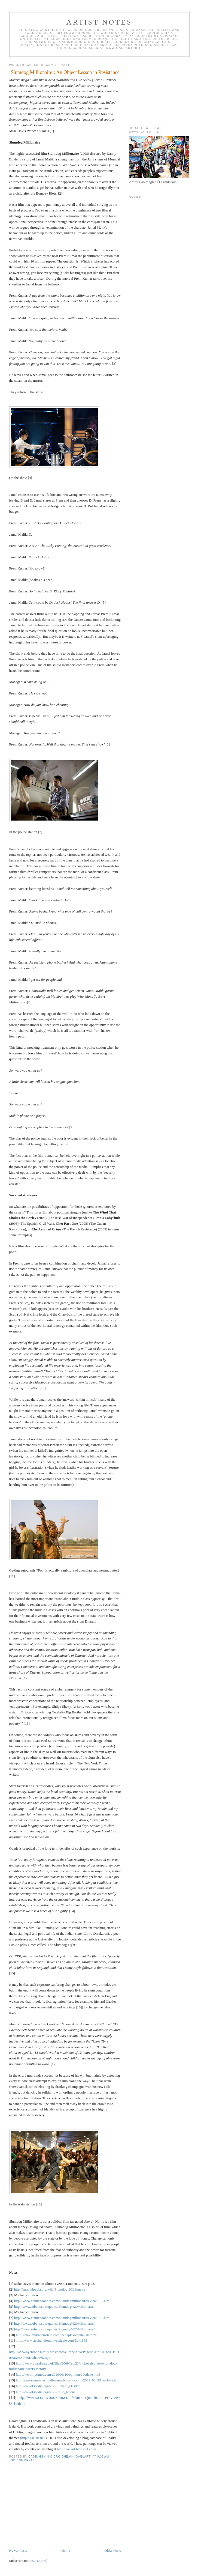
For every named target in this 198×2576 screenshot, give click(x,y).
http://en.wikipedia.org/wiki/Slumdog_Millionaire (49, 2289)
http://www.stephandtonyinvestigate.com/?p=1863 (51, 2340)
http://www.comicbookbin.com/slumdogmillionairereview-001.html (62, 2301)
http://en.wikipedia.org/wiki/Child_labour (45, 2392)
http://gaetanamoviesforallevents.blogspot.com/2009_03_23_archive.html (68, 2380)
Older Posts (112, 2550)
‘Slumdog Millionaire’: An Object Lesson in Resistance (64, 72)
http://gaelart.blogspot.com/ (76, 2449)
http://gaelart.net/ (33, 2438)
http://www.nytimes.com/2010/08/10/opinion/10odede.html (58, 2374)
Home (65, 2550)
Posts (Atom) (38, 2561)
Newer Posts (18, 2550)
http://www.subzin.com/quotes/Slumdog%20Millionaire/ (54, 2306)
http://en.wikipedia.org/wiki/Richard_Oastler (48, 2386)
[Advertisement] (50, 2510)
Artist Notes (99, 22)
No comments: (24, 2460)
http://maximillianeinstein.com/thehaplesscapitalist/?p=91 (57, 2335)
